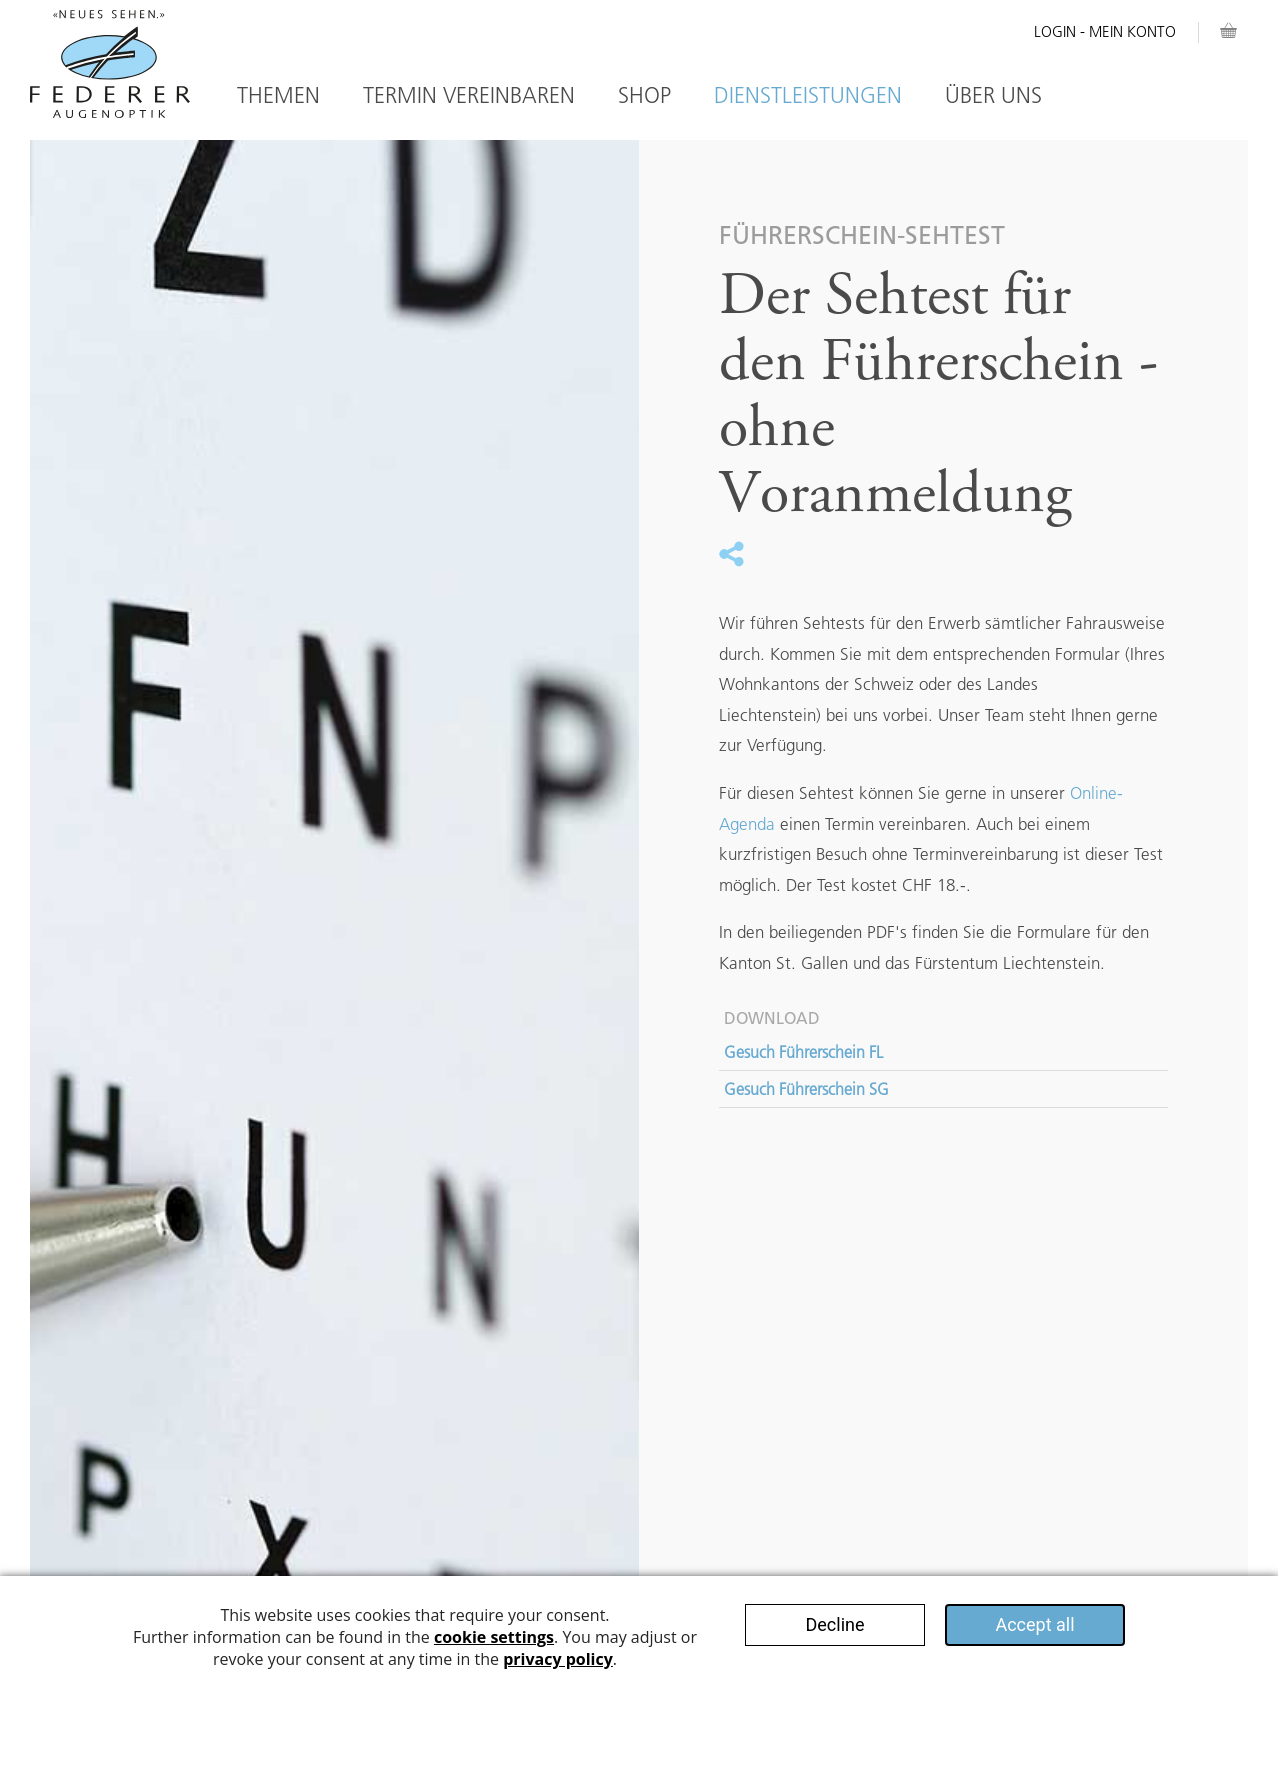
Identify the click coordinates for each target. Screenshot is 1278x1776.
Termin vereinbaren (469, 95)
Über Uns (993, 95)
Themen (278, 95)
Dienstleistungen (808, 95)
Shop (644, 95)
